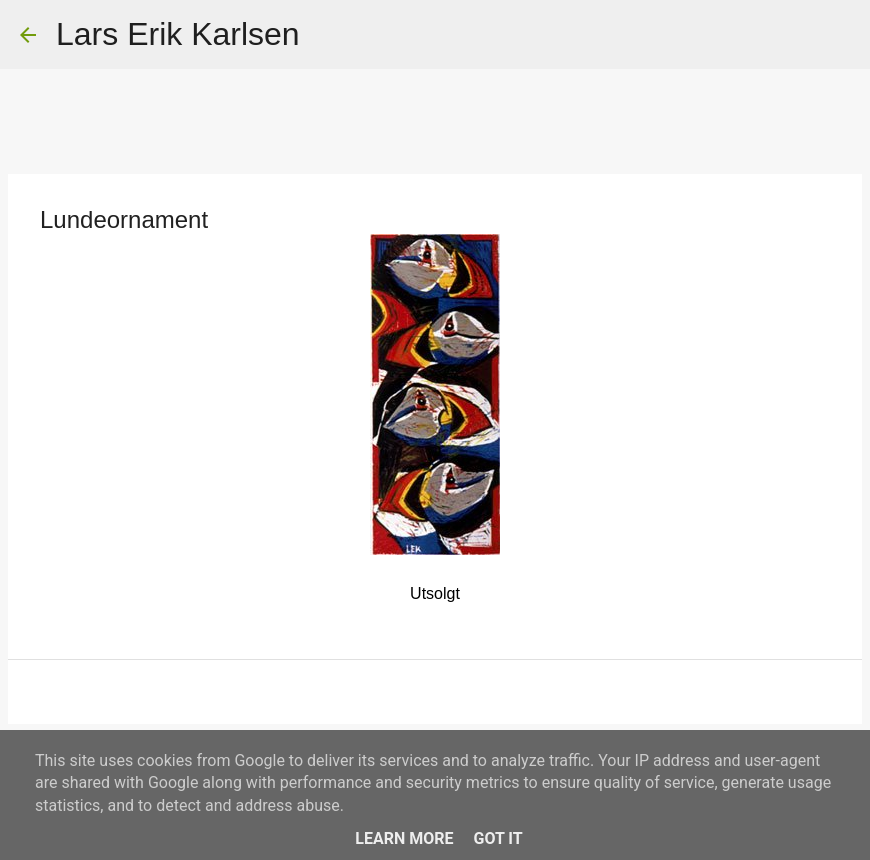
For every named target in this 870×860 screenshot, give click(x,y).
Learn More (404, 838)
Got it (497, 838)
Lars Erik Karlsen (178, 34)
